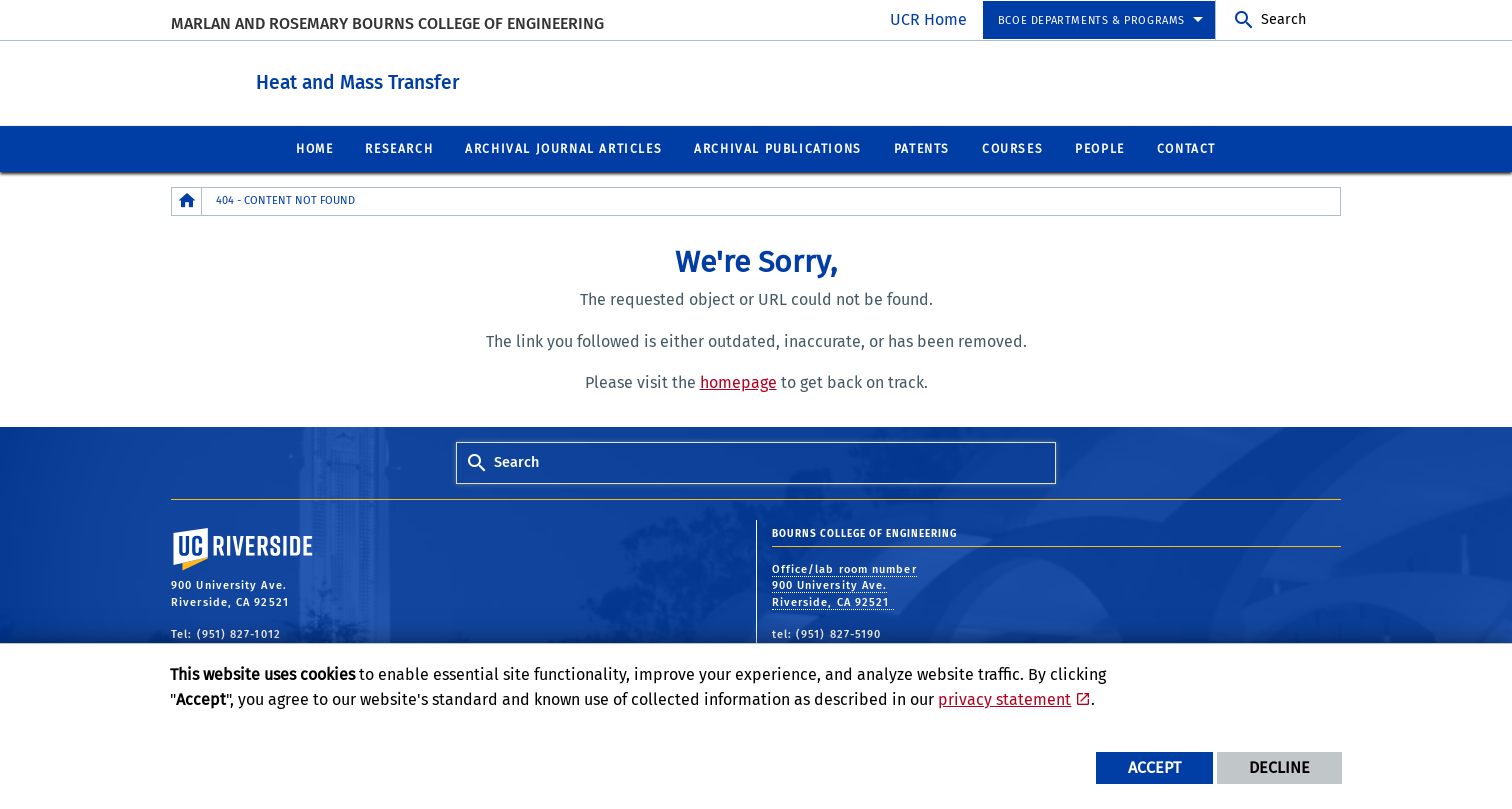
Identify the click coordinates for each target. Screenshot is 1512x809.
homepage (738, 381)
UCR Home (928, 19)
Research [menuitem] (399, 148)
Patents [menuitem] (922, 148)
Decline (1279, 767)
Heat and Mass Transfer (468, 78)
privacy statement (1004, 699)
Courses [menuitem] (1012, 148)
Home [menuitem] (314, 148)
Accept (1154, 767)
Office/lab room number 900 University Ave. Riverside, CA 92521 (844, 585)
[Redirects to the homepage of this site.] (187, 200)
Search (1283, 19)
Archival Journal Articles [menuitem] (563, 148)
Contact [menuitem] (1186, 148)
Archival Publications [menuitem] (778, 148)
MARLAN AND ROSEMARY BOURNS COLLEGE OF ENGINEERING (387, 23)
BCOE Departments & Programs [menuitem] (1091, 20)
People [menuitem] (1100, 148)
